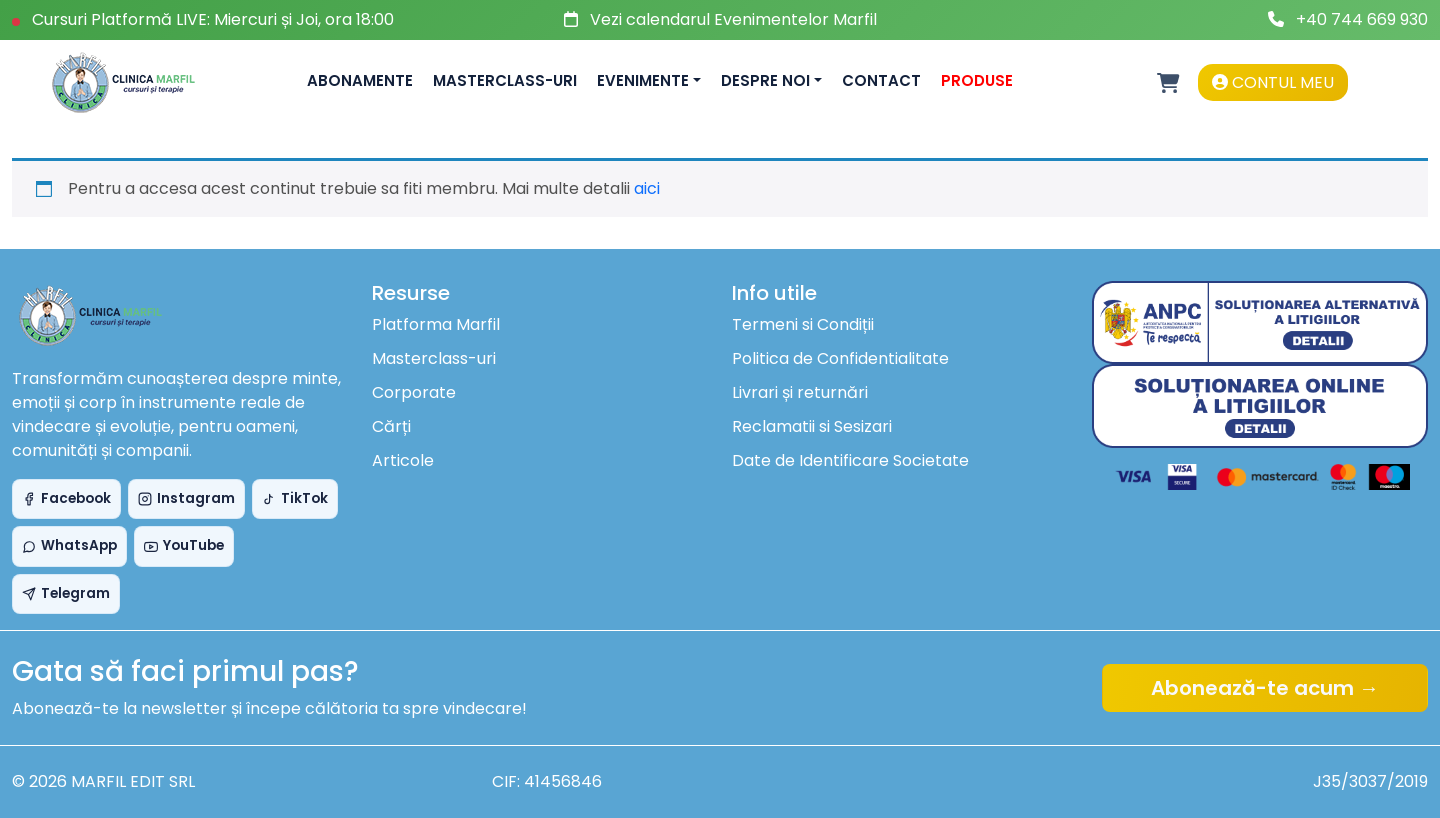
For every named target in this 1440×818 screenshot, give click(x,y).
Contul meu (1273, 82)
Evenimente (643, 80)
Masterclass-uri (505, 80)
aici (647, 188)
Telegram (66, 593)
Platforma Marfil (436, 324)
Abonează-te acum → (1265, 688)
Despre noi (765, 80)
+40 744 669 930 (1362, 19)
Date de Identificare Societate (850, 460)
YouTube (184, 545)
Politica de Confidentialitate (840, 358)
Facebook (66, 498)
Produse (977, 80)
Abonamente (360, 80)
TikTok (295, 498)
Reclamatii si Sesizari (812, 426)
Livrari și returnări (800, 392)
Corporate (414, 392)
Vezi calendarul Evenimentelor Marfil (733, 19)
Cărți (391, 426)
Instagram (186, 498)
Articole (403, 460)
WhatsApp (69, 545)
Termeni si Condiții (803, 324)
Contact (881, 80)
